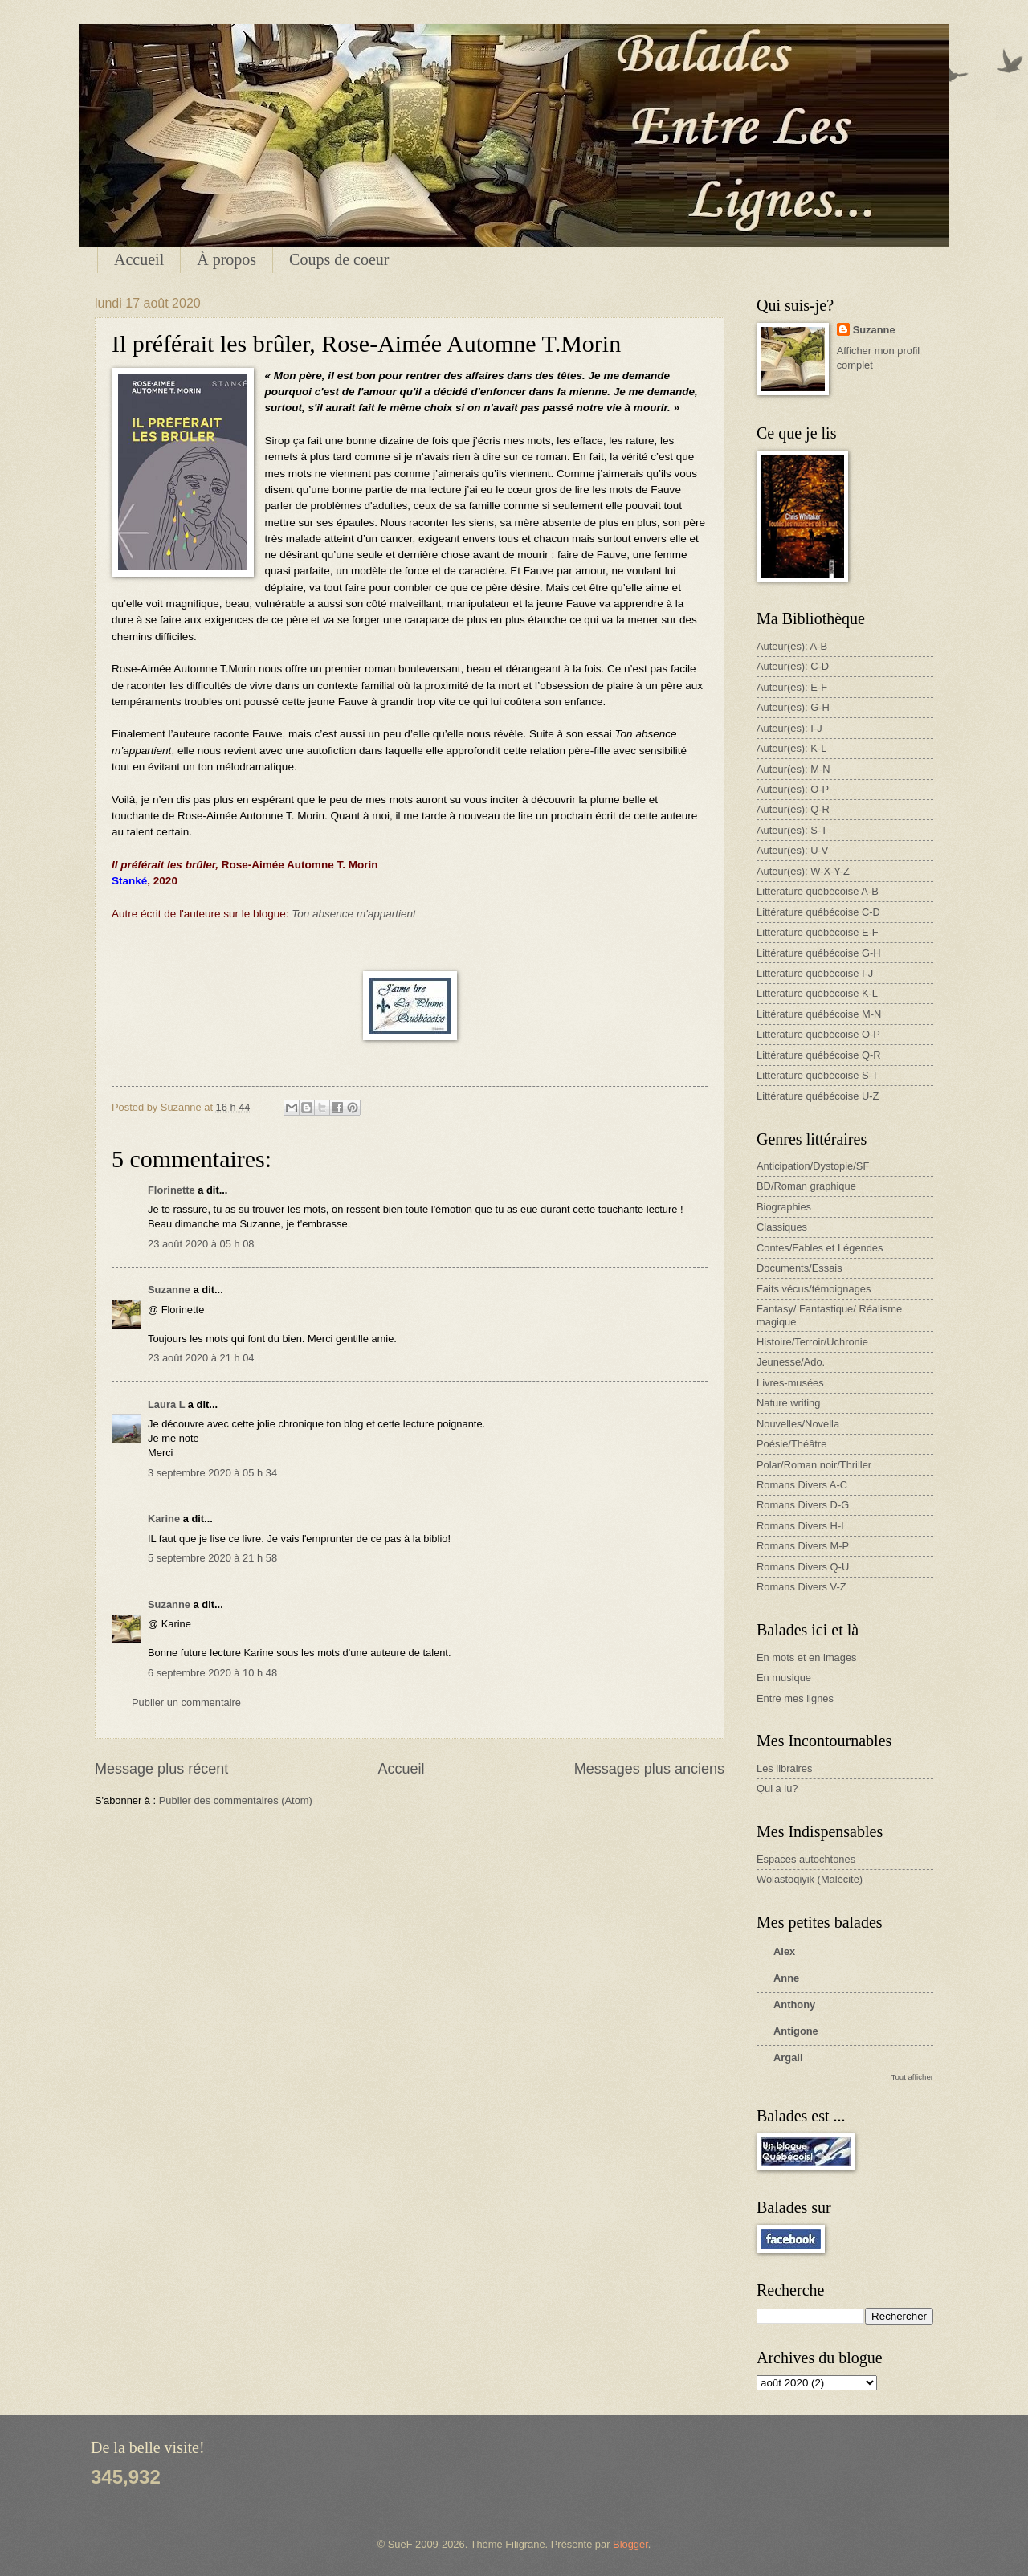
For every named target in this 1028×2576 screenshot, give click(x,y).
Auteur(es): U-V (792, 850)
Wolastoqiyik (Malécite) (810, 1879)
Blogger (630, 2544)
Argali (788, 2057)
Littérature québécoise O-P (818, 1034)
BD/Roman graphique (806, 1186)
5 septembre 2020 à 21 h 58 (212, 1558)
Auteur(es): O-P (793, 789)
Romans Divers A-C (802, 1485)
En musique (784, 1678)
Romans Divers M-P (803, 1546)
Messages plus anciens (649, 1769)
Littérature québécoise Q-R (819, 1055)
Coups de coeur (339, 259)
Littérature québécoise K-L (817, 993)
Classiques (782, 1227)
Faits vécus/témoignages (814, 1289)
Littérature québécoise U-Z (818, 1096)
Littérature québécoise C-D (818, 912)
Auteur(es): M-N (793, 769)
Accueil (139, 259)
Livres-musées (790, 1383)
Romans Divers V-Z (801, 1587)
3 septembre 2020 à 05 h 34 (212, 1473)
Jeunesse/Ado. (791, 1362)
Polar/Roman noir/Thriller (814, 1465)
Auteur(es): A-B (792, 646)
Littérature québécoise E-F (818, 932)
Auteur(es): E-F (792, 687)
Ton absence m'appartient (354, 914)
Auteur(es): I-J (789, 728)
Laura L (166, 1404)
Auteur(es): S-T (792, 830)
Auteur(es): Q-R (793, 809)
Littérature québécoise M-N (819, 1014)
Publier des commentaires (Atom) (235, 1800)
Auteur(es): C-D (793, 666)
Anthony (794, 2004)
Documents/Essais (799, 1268)
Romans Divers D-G (803, 1505)
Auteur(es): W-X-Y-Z (803, 871)
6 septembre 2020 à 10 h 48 (212, 1673)
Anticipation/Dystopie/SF (813, 1166)
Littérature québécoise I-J (815, 973)
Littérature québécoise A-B (818, 891)
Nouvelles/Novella (798, 1424)
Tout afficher (912, 2076)
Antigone (795, 2031)
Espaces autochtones (806, 1859)
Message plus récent (161, 1769)
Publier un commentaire (186, 1702)
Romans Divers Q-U (803, 1567)
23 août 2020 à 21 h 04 (201, 1358)
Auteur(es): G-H (793, 707)
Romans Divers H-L (801, 1526)
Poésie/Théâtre (791, 1444)
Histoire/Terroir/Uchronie (812, 1342)
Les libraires (784, 1768)
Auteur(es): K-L (791, 748)
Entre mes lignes (795, 1698)
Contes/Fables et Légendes (820, 1248)
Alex (784, 1951)
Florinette (171, 1190)
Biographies (784, 1207)
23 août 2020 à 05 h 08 (201, 1244)
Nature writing (788, 1403)
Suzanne (169, 1290)
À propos (226, 259)
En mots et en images (807, 1657)
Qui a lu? (777, 1788)
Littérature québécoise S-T (818, 1075)
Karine (164, 1519)
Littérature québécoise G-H (819, 953)
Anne (786, 1978)
